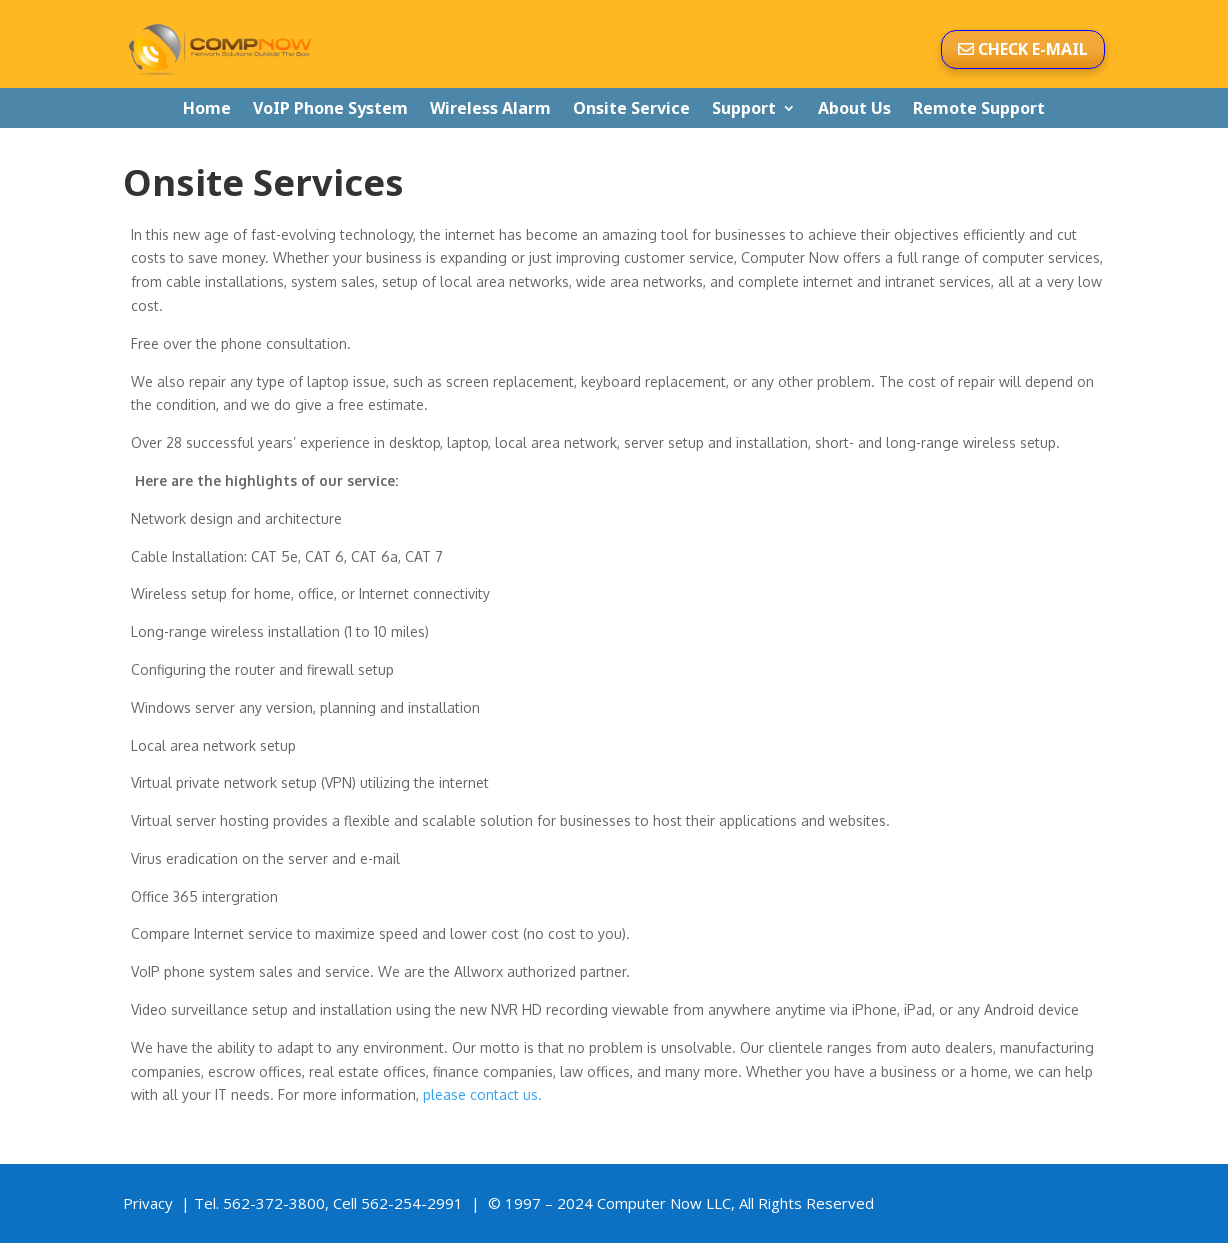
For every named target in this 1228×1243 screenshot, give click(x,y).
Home (207, 109)
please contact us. (482, 1094)
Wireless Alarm (490, 109)
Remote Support (979, 109)
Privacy (148, 1203)
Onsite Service (631, 109)
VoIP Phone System (330, 109)
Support (744, 109)
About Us (854, 109)
